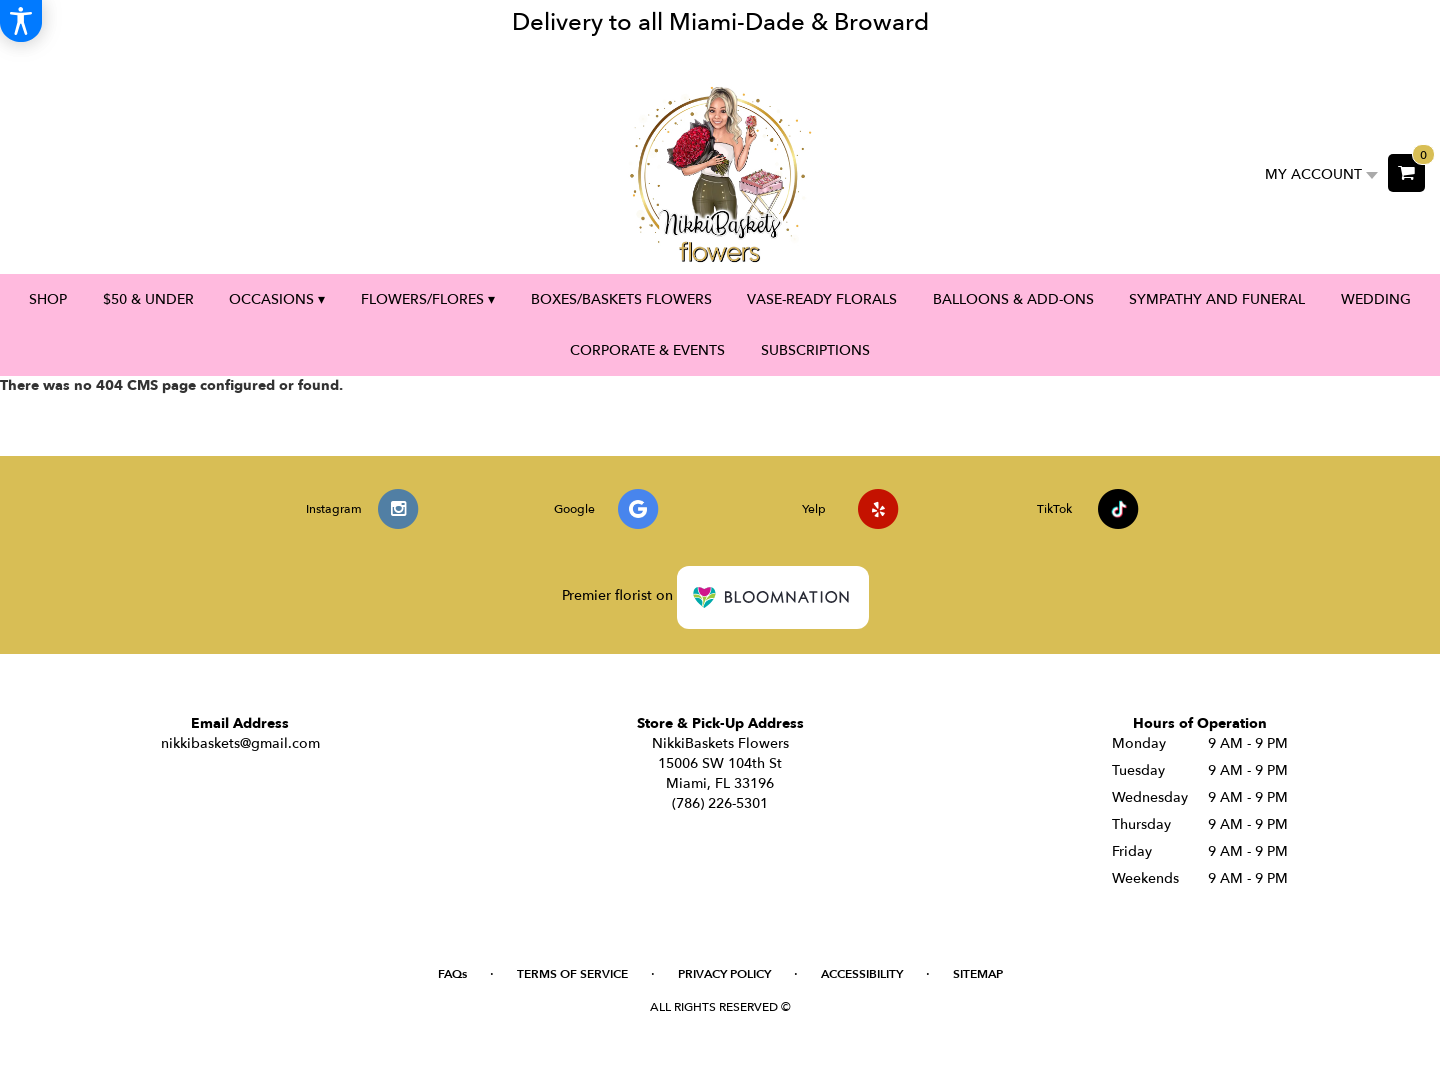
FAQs (452, 974)
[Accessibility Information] (21, 21)
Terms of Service (572, 974)
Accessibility (862, 974)
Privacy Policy (724, 974)
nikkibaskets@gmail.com (240, 743)
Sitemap (978, 974)
